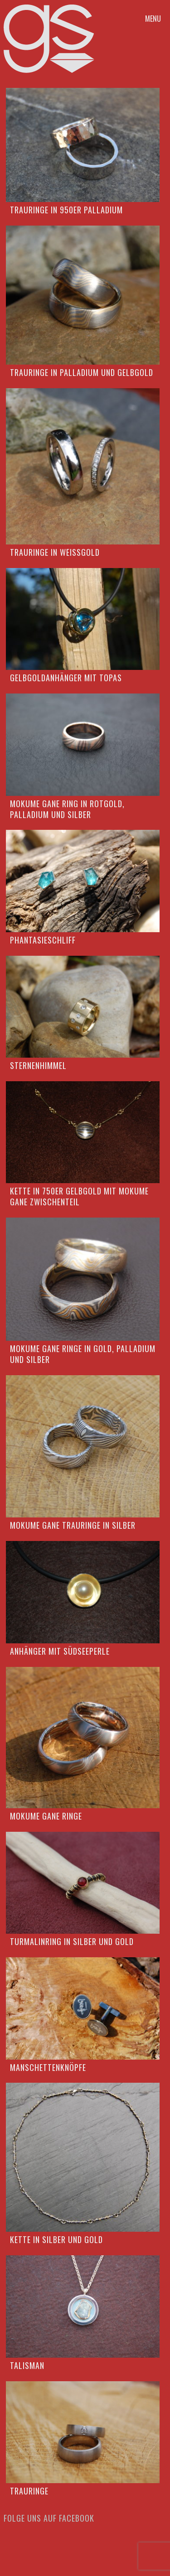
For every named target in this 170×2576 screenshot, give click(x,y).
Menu (153, 18)
